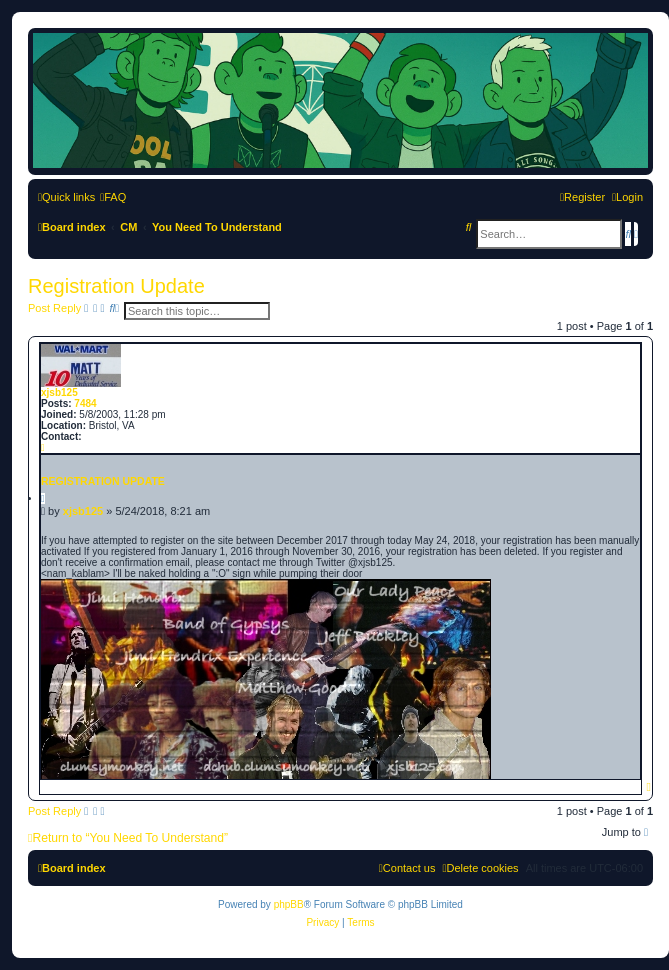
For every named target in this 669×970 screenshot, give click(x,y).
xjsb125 (59, 392)
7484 (85, 403)
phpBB (289, 904)
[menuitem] (113, 197)
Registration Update (116, 286)
